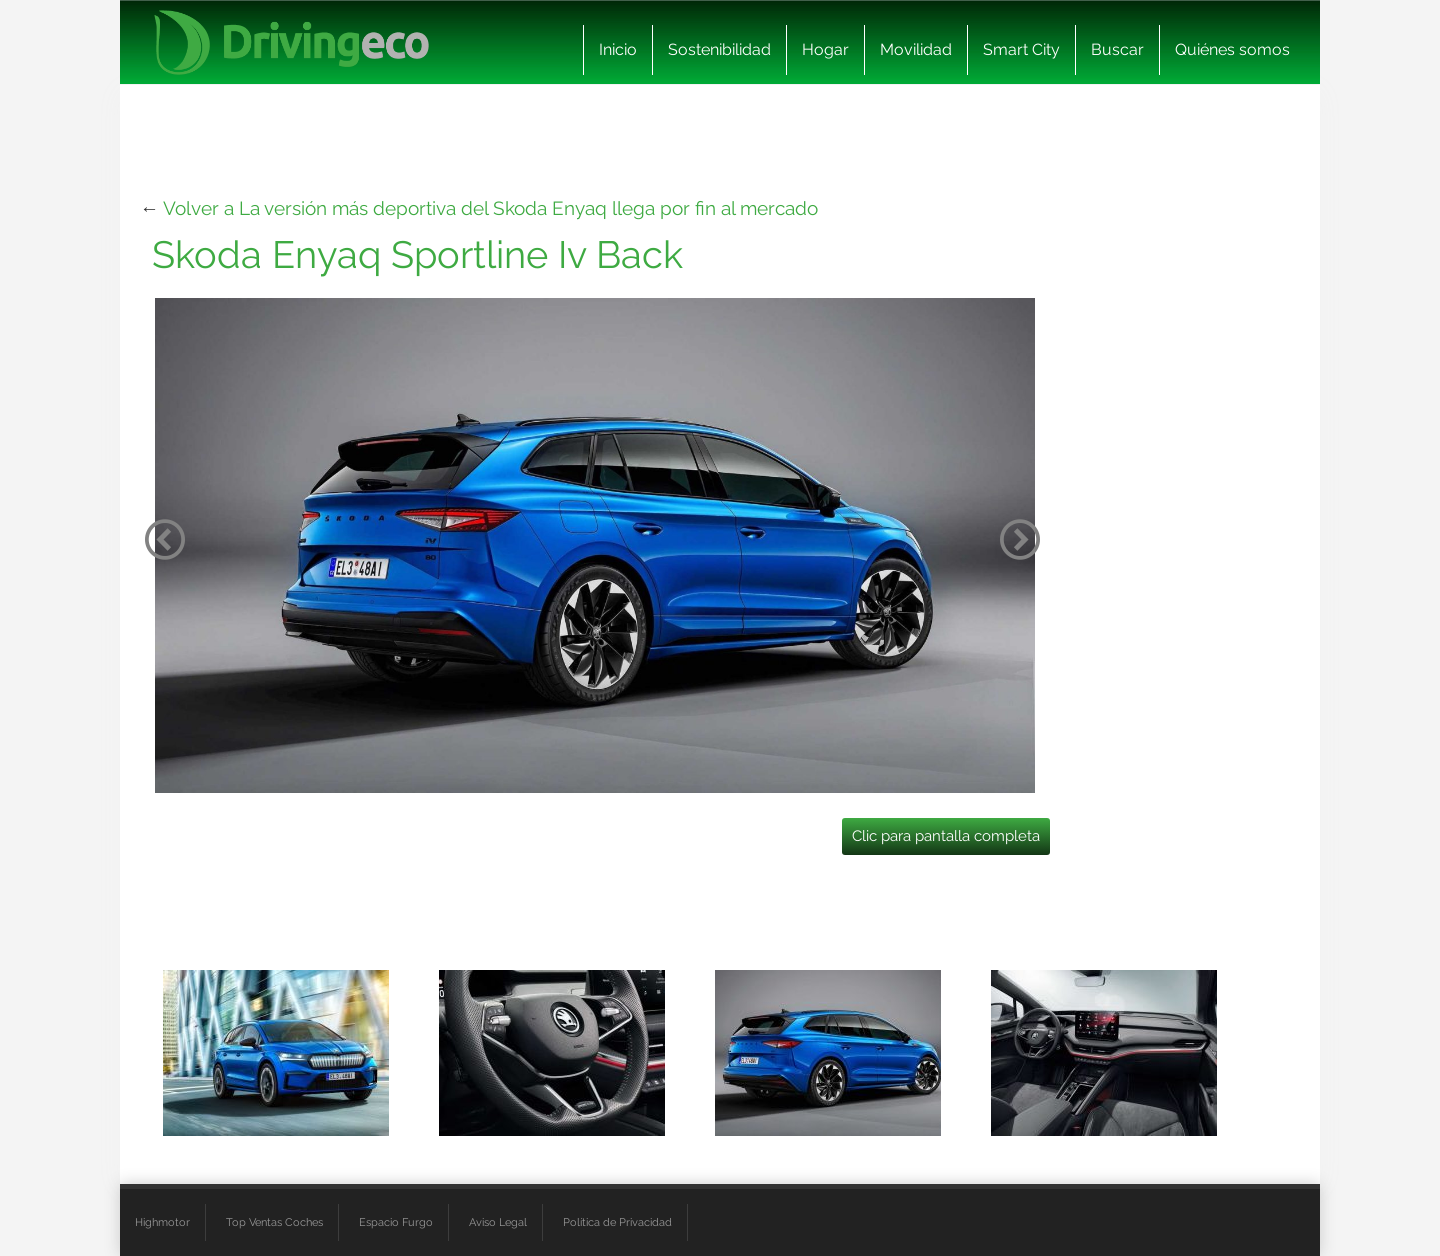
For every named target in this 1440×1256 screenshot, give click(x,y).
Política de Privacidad (617, 1222)
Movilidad (916, 49)
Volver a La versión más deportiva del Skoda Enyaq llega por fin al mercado (490, 208)
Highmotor (162, 1222)
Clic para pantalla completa (946, 836)
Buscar (1117, 49)
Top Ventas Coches (274, 1222)
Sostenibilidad (719, 49)
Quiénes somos (1232, 49)
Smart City (1021, 49)
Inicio (618, 49)
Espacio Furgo (396, 1222)
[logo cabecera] (291, 42)
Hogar (825, 49)
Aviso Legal (498, 1222)
